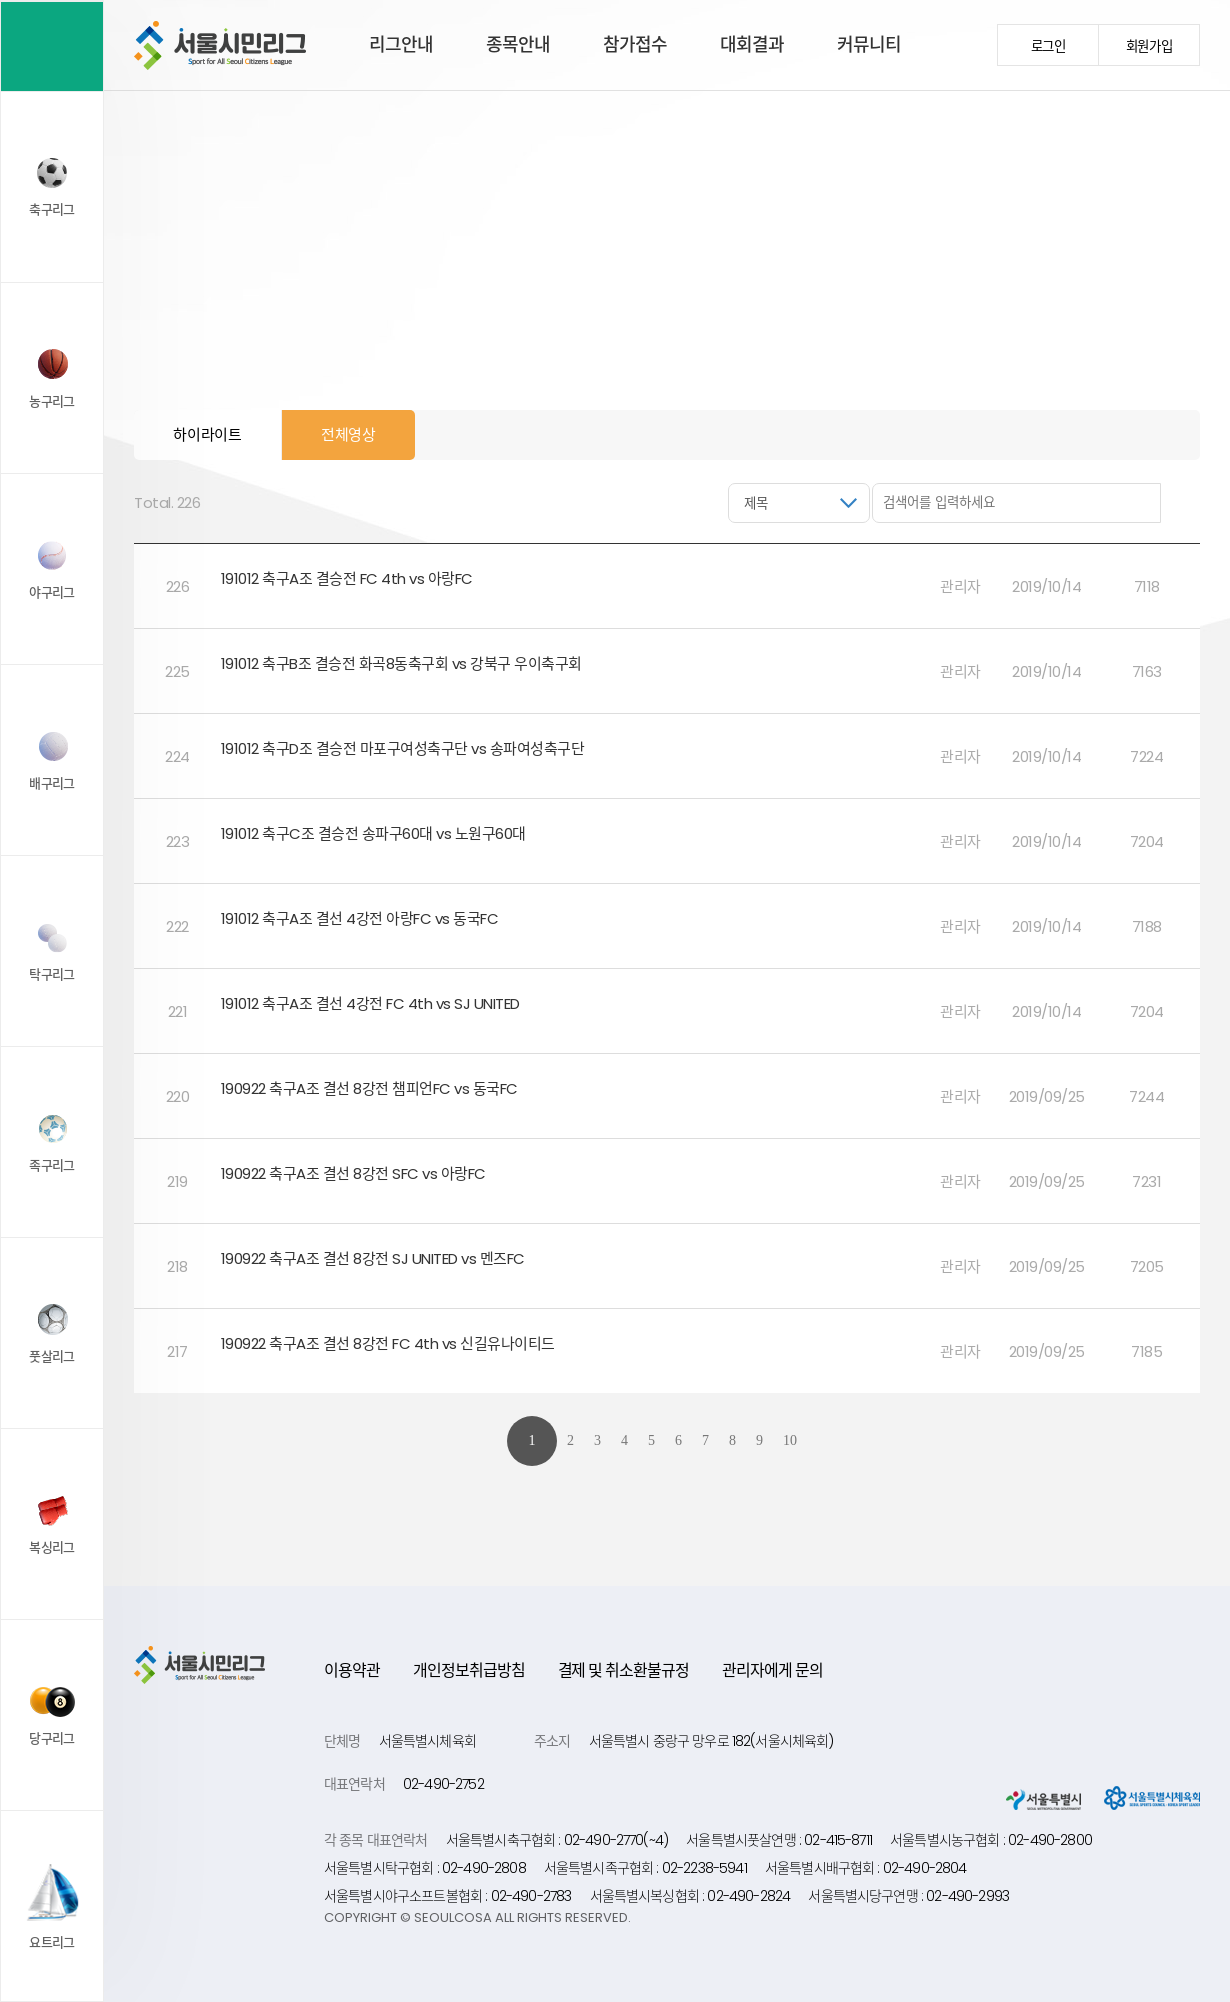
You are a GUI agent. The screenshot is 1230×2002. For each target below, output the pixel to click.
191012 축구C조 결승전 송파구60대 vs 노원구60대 (375, 833)
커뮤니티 (869, 44)
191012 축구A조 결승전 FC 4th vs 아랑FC (349, 578)
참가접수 (635, 44)
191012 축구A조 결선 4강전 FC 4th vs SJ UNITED (372, 1003)
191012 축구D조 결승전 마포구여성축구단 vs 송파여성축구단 (404, 748)
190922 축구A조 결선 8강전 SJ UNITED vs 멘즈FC (375, 1258)
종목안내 (518, 44)
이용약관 (352, 1670)
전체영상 (348, 434)
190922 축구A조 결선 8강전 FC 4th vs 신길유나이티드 (390, 1343)
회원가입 (1149, 46)
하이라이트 (207, 434)
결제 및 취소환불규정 (624, 1670)
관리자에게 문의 (772, 1670)
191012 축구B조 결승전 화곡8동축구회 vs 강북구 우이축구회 (403, 663)
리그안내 (401, 44)
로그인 (1048, 46)
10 (790, 1441)
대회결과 (752, 44)
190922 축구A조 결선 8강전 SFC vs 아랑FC (355, 1173)
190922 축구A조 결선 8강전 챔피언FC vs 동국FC (371, 1088)
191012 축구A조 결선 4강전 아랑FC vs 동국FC (361, 918)
